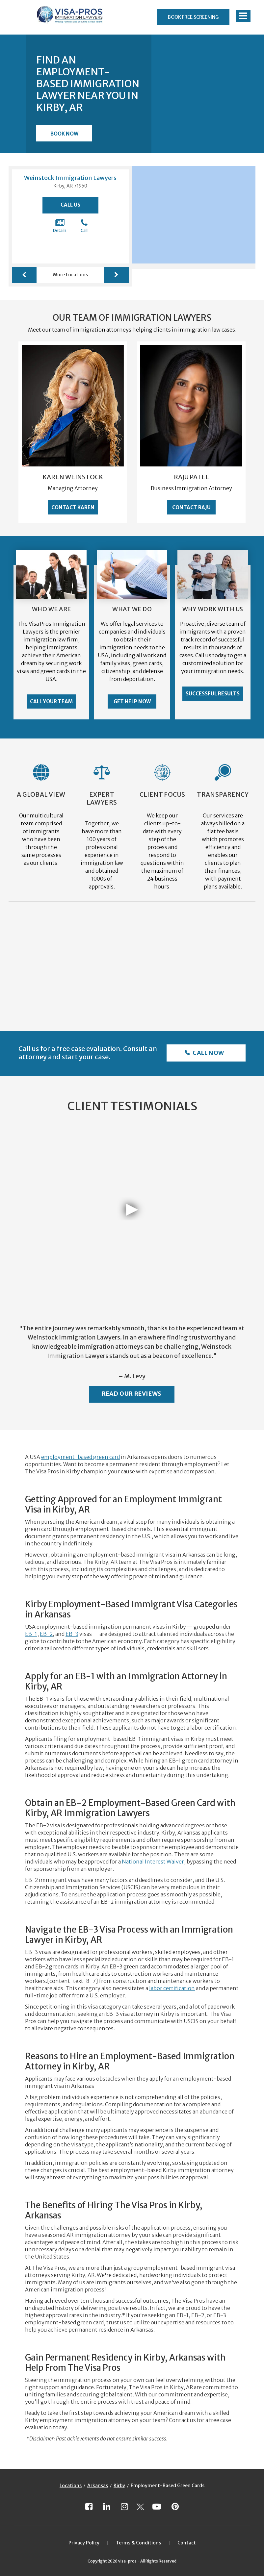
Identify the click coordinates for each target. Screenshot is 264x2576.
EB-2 (46, 1634)
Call (84, 225)
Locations (71, 2485)
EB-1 (31, 1634)
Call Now (208, 1053)
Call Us (70, 205)
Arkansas (97, 2485)
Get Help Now (132, 701)
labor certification (172, 1988)
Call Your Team (51, 701)
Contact (186, 2543)
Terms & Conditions (138, 2543)
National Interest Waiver (153, 1861)
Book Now (64, 134)
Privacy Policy (83, 2543)
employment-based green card (80, 1457)
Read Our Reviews (132, 1393)
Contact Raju (191, 507)
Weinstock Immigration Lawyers (70, 178)
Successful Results (213, 693)
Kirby (119, 2485)
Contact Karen (72, 507)
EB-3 (72, 1634)
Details (59, 225)
